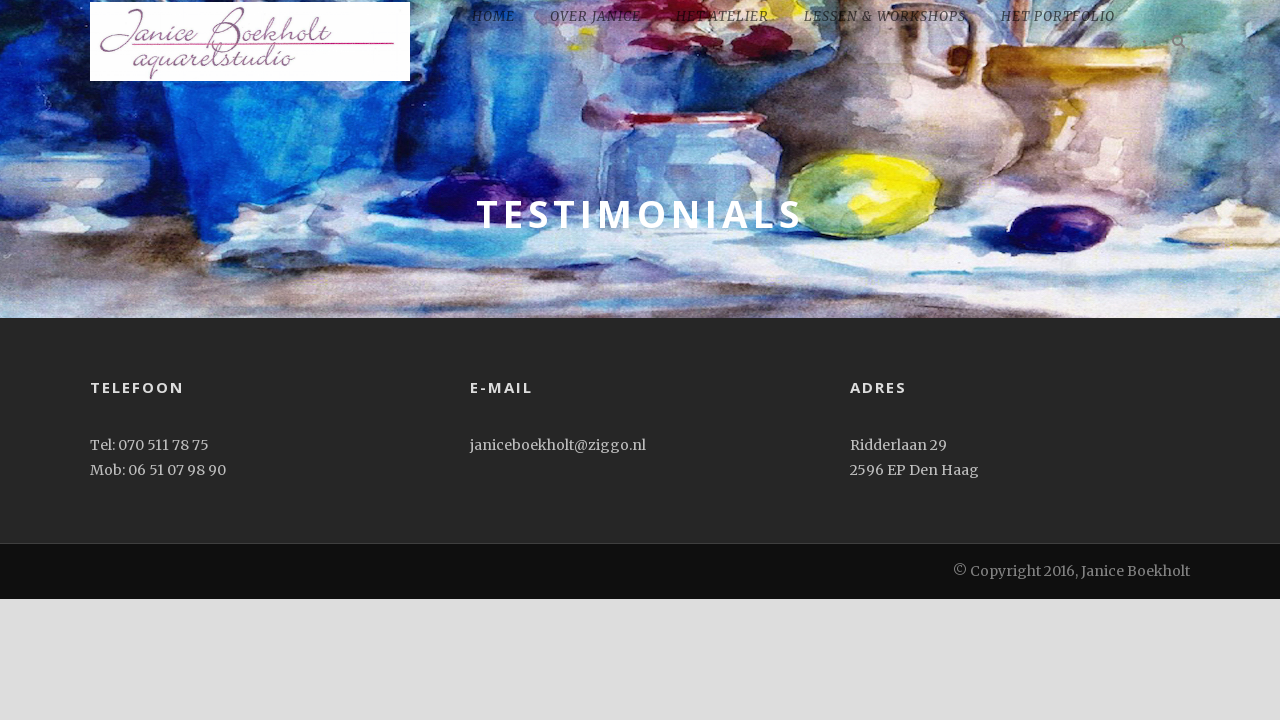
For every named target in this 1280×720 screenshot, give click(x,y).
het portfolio (1058, 16)
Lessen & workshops (885, 16)
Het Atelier (722, 16)
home (493, 16)
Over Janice (595, 16)
